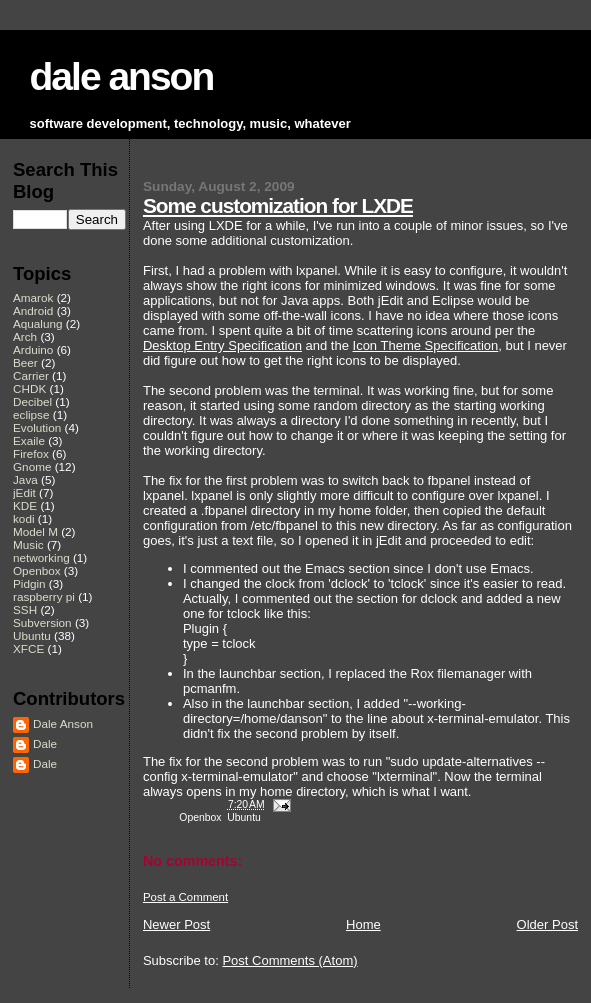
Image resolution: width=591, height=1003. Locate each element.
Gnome (32, 466)
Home (363, 924)
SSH (25, 609)
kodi (24, 518)
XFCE (28, 648)
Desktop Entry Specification (222, 345)
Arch (25, 336)
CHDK (29, 388)
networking (41, 557)
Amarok (33, 297)
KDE (25, 505)
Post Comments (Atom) (289, 960)
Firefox (31, 453)
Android (33, 310)
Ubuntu (244, 817)
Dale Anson (63, 723)
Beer (25, 362)
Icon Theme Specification (426, 345)
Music (28, 544)
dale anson (122, 76)
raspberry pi (44, 596)
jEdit (24, 492)
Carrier (31, 375)
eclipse (31, 414)
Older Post (547, 924)
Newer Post (176, 924)
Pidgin (29, 583)
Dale (45, 743)
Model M (35, 531)
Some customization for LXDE (278, 205)
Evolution (37, 427)
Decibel (32, 401)
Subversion (42, 622)
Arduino (33, 349)
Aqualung (38, 323)
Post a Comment (185, 897)
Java (25, 479)
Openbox (200, 817)
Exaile (29, 440)
